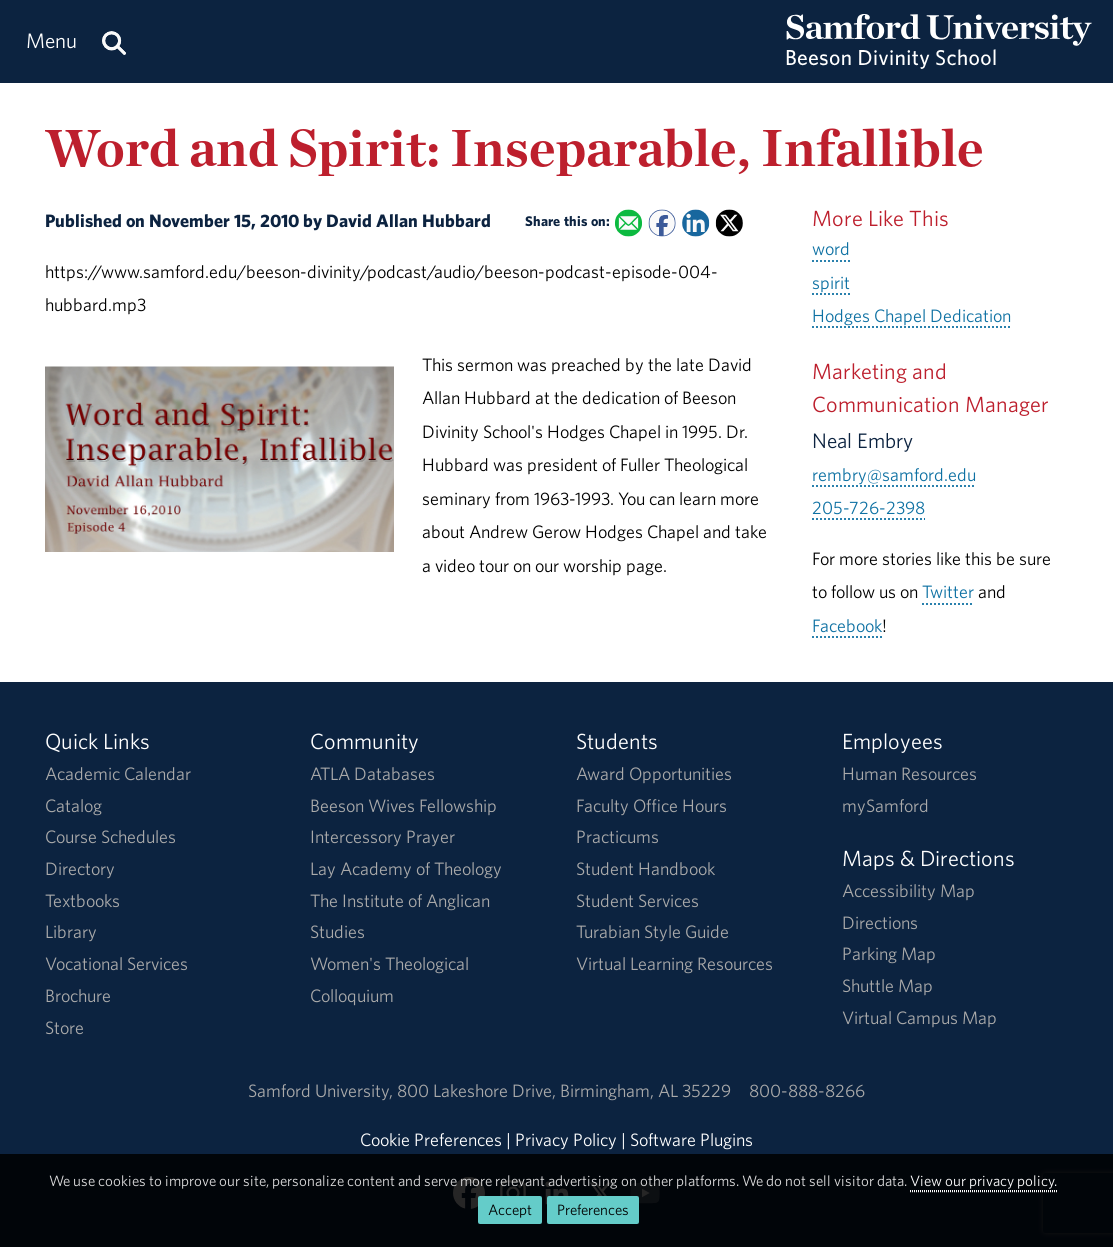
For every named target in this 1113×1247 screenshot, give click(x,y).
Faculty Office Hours (651, 805)
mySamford (885, 805)
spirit (831, 282)
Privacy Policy (566, 1139)
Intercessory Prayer (382, 836)
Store (64, 1027)
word (831, 248)
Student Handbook (645, 868)
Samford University (322, 1090)
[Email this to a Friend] (627, 222)
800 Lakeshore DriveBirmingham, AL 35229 (564, 1090)
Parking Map (889, 953)
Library (71, 931)
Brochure (78, 995)
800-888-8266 (807, 1090)
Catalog (73, 805)
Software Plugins (691, 1139)
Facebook (847, 625)
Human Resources (909, 773)
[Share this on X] (728, 222)
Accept (510, 1209)
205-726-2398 (868, 507)
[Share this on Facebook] (661, 222)
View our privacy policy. (983, 1180)
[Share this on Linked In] (695, 222)
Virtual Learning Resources (674, 963)
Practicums (617, 836)
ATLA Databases (372, 773)
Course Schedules (110, 836)
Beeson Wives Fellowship (403, 805)
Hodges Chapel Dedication (911, 315)
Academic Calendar (118, 773)
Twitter (948, 591)
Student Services (637, 900)
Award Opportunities (654, 773)
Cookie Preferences (431, 1139)
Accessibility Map (908, 890)
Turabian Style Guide (652, 931)
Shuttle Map (887, 985)
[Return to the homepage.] (939, 60)
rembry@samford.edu (894, 474)
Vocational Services (116, 963)
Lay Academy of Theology (406, 868)
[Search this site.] (114, 41)
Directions (880, 922)
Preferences (593, 1209)
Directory (80, 868)
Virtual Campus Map (919, 1017)
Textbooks (82, 900)
